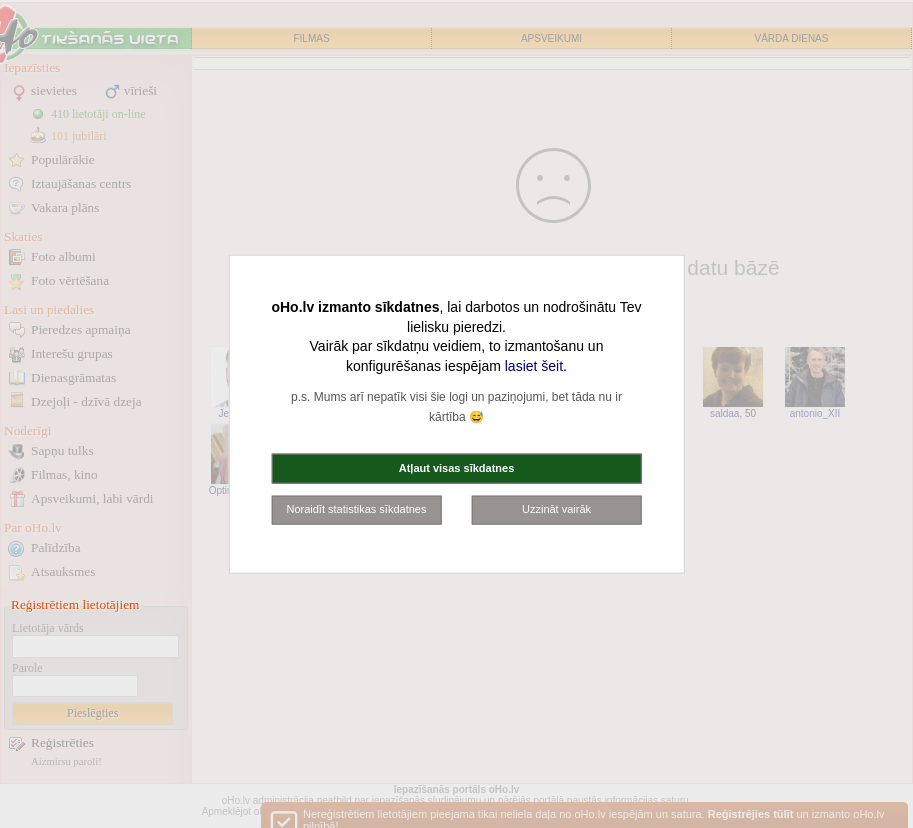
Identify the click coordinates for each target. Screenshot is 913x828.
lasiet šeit (534, 365)
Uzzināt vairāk (556, 509)
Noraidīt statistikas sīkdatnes (356, 509)
